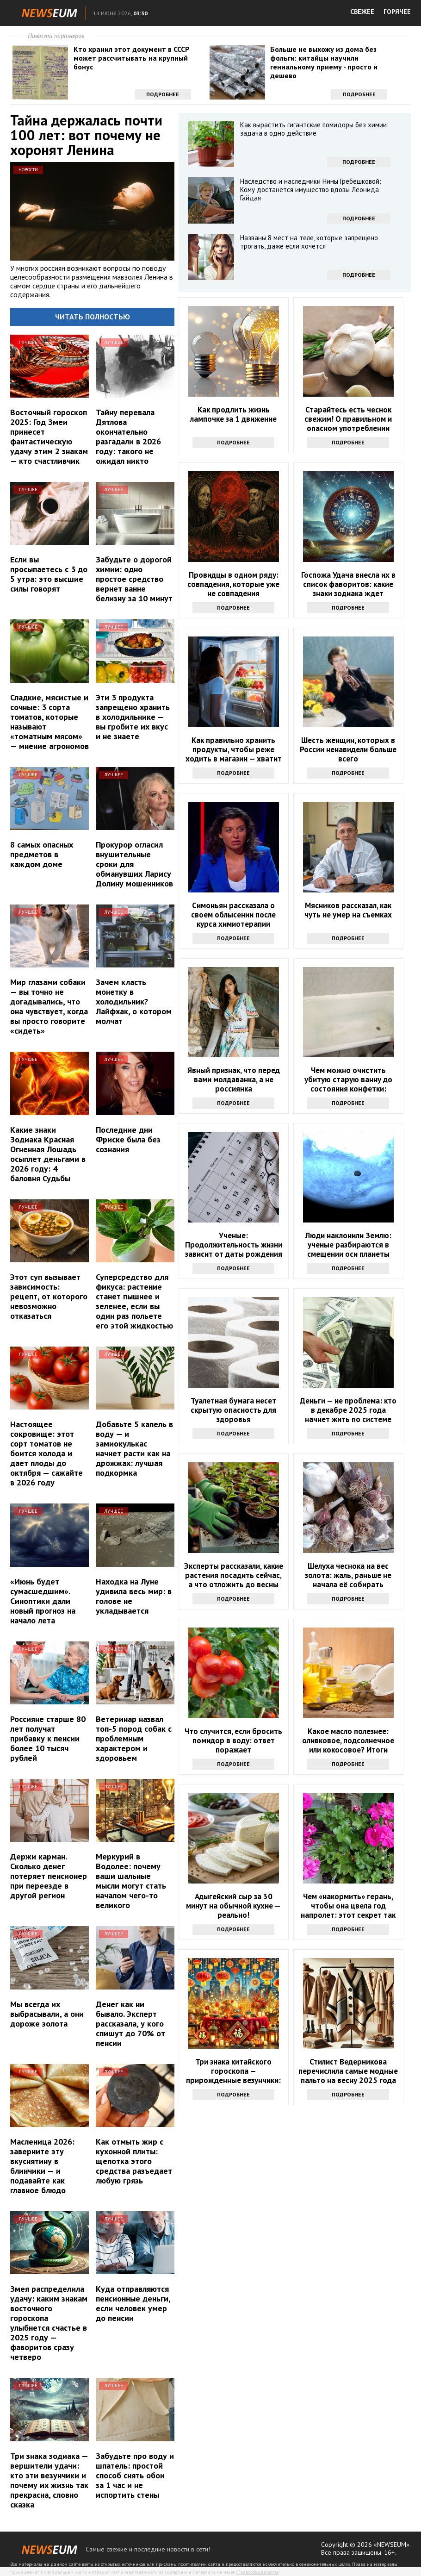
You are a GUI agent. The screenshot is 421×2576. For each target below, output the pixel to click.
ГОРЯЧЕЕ (397, 11)
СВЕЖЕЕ (362, 11)
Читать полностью (92, 316)
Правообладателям (257, 2572)
